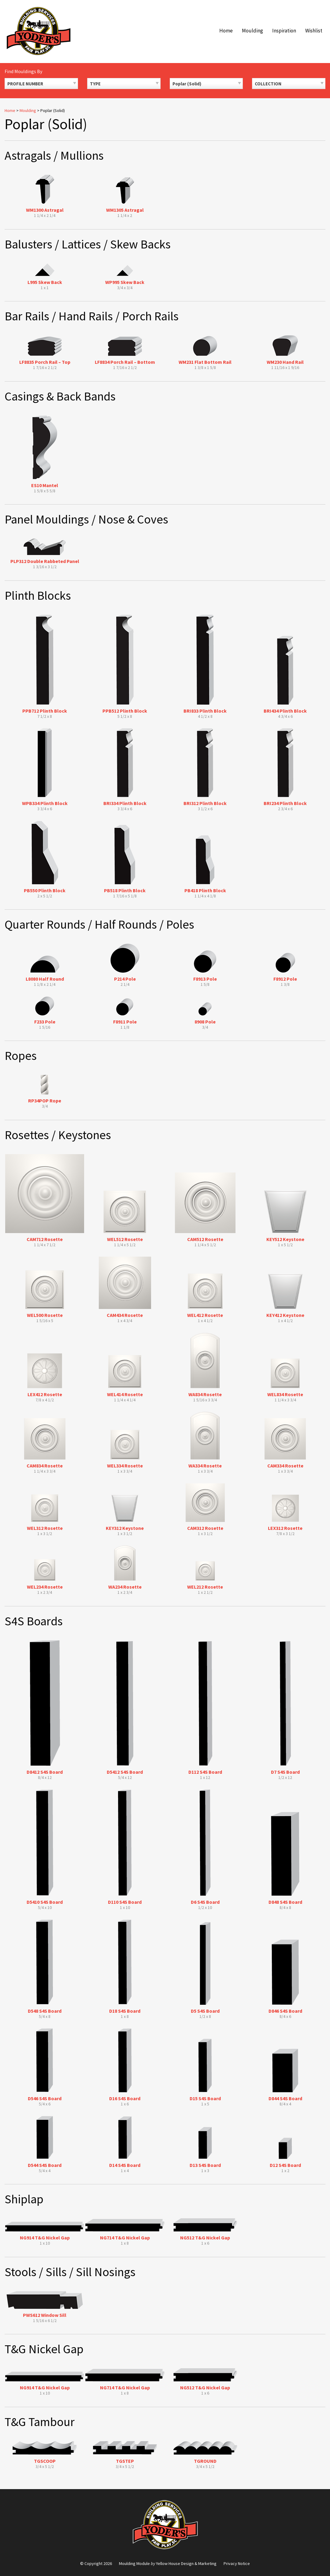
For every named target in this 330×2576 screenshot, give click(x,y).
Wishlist (313, 30)
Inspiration (284, 30)
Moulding (252, 30)
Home (226, 30)
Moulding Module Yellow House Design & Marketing (168, 2563)
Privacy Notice (237, 2563)
